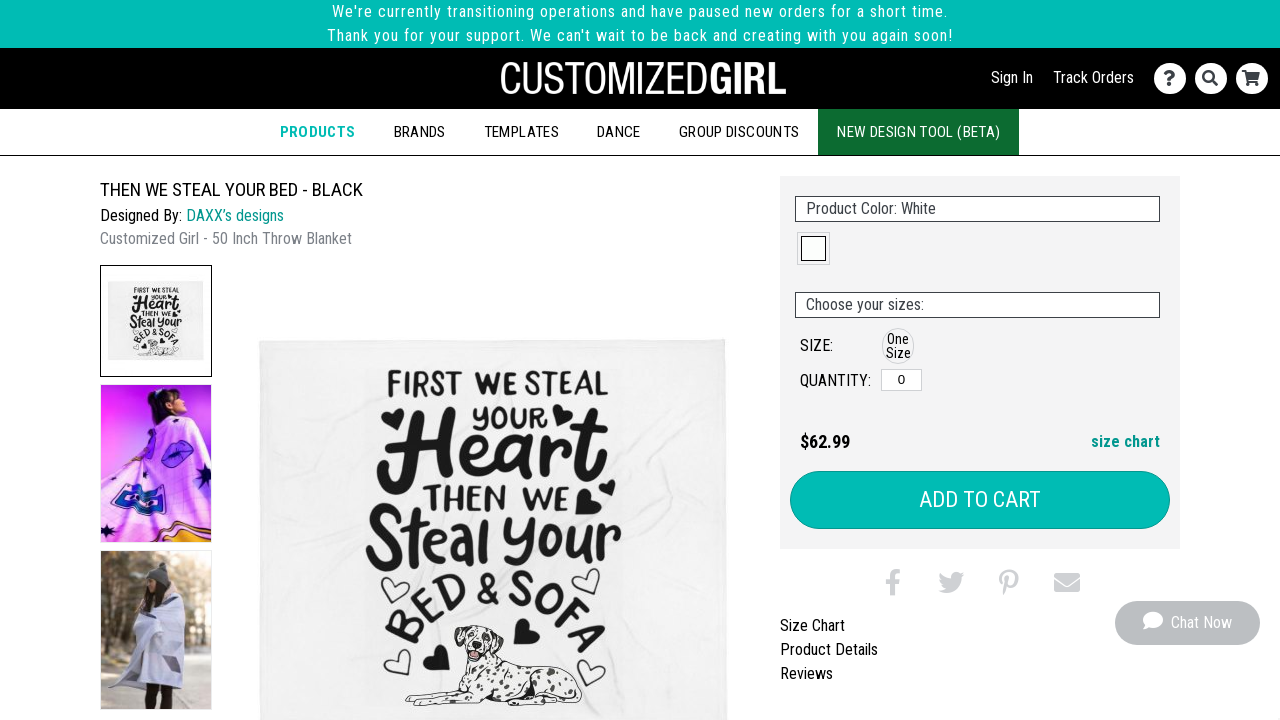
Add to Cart (980, 499)
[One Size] (901, 380)
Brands (420, 132)
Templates (521, 132)
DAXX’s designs (235, 215)
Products (318, 132)
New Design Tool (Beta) (918, 132)
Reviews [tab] (806, 673)
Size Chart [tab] (812, 625)
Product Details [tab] (829, 649)
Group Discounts (739, 132)
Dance (619, 132)
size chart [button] (1125, 441)
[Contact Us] (1174, 78)
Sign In (1012, 77)
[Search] (1215, 78)
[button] (156, 321)
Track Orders (1093, 77)
